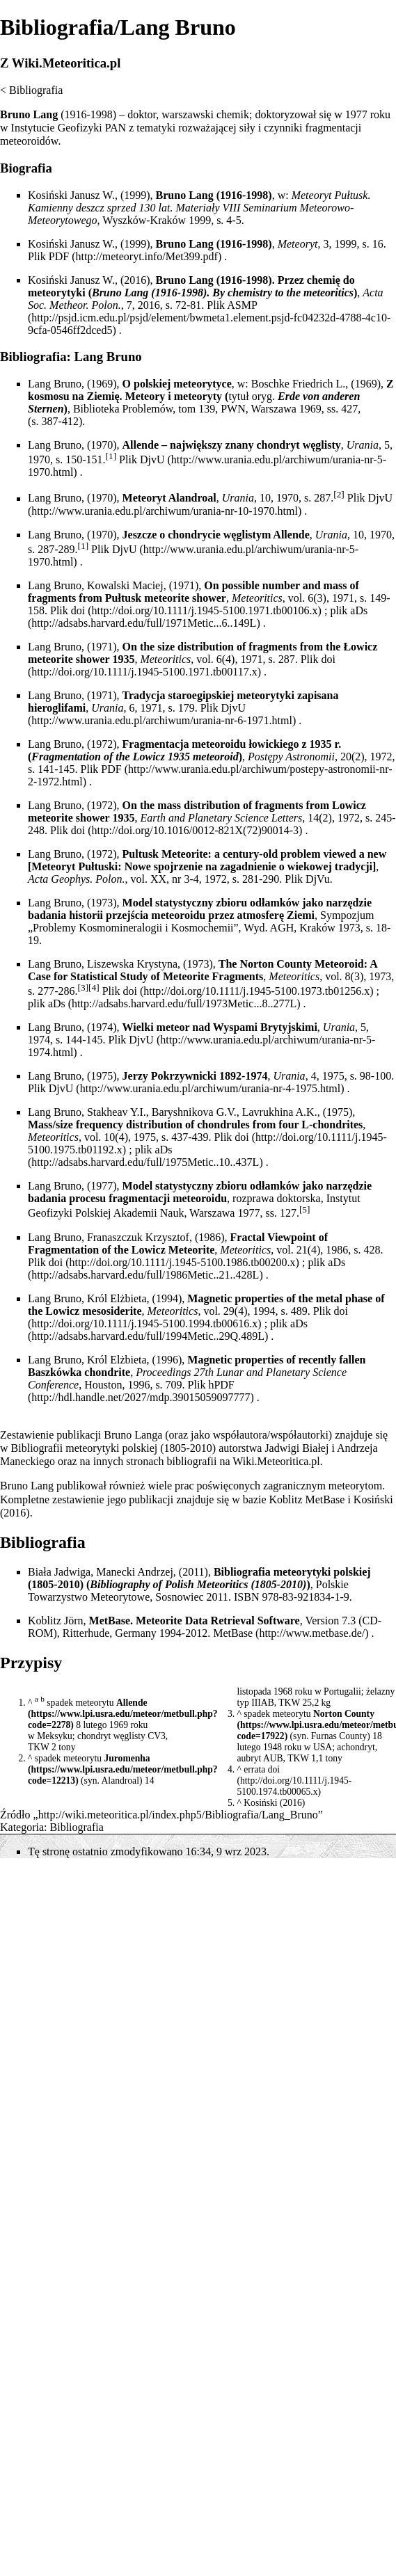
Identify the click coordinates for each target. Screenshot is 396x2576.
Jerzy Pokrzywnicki (169, 1076)
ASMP (242, 305)
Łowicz (360, 647)
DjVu (318, 879)
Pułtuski (98, 866)
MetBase (233, 1633)
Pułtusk (350, 195)
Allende (132, 1702)
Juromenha (127, 1758)
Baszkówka (54, 1372)
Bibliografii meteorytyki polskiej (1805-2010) (113, 1448)
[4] (94, 987)
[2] (338, 494)
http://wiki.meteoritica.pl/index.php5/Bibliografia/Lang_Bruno (178, 1815)
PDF (59, 256)
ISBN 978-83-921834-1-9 (291, 1597)
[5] (304, 1209)
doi (78, 610)
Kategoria (22, 1827)
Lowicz (149, 756)
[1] (111, 456)
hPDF (221, 1385)
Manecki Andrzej (134, 1572)
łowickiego (273, 744)
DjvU (380, 498)
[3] (83, 987)
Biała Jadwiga (59, 1572)
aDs (358, 610)
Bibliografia (36, 90)
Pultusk (140, 854)
